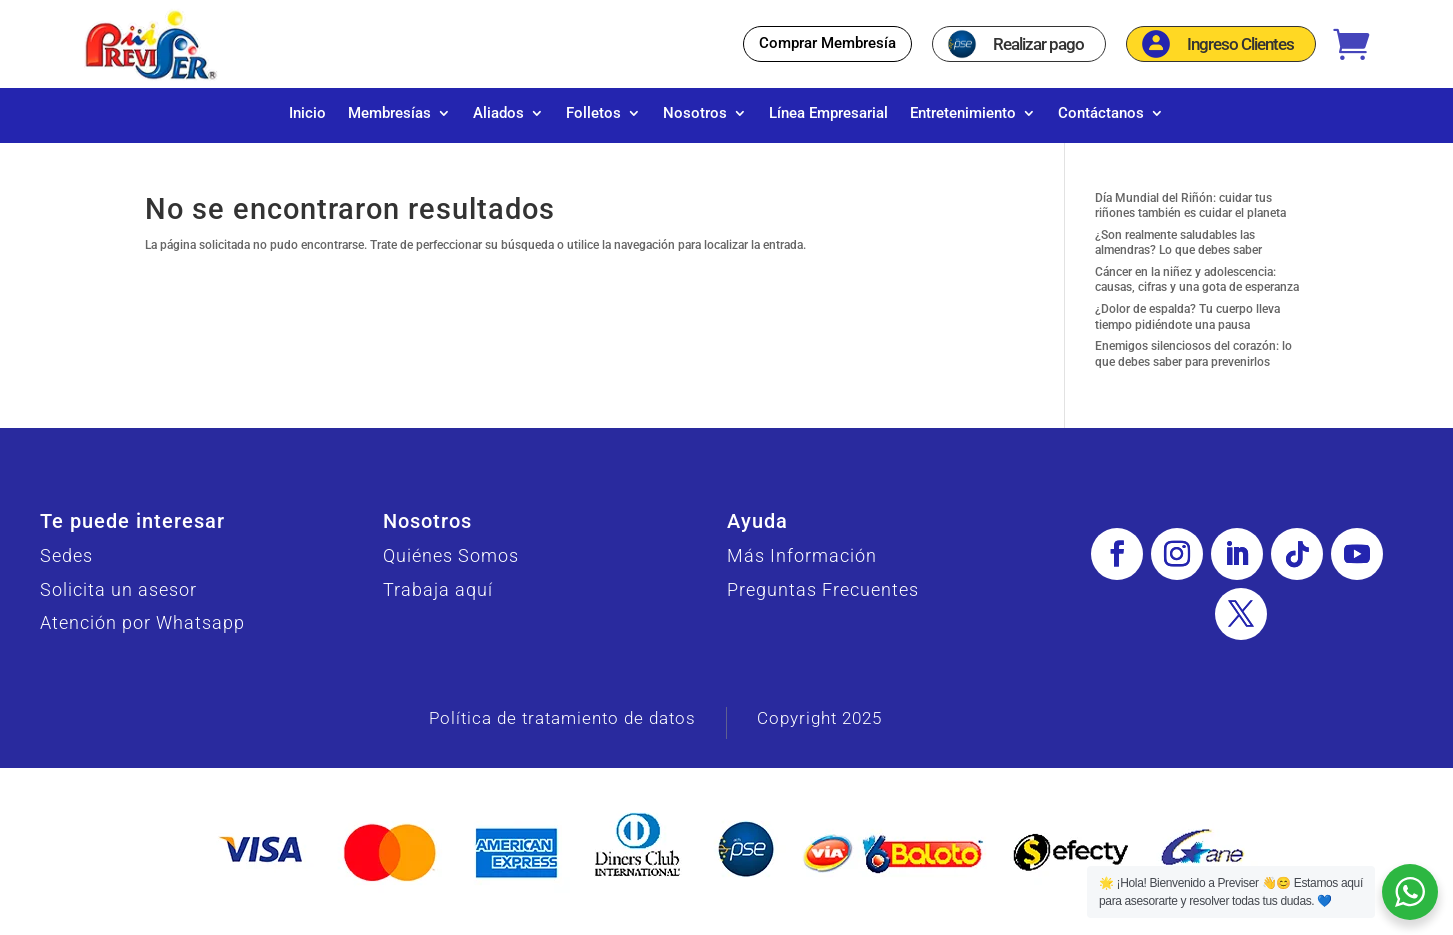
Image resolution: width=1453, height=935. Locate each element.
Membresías (389, 114)
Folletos (593, 114)
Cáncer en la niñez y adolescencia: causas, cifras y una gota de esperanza (1197, 290)
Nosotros (695, 114)
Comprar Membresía (827, 43)
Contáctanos (1101, 114)
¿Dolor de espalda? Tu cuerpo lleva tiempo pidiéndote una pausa (1187, 327)
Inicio (307, 114)
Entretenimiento (963, 114)
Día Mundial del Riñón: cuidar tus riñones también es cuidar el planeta (1190, 216)
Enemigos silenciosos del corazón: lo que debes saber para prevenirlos (1193, 364)
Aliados (498, 114)
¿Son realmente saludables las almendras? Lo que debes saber (1178, 253)
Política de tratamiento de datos (562, 728)
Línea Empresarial (828, 114)
